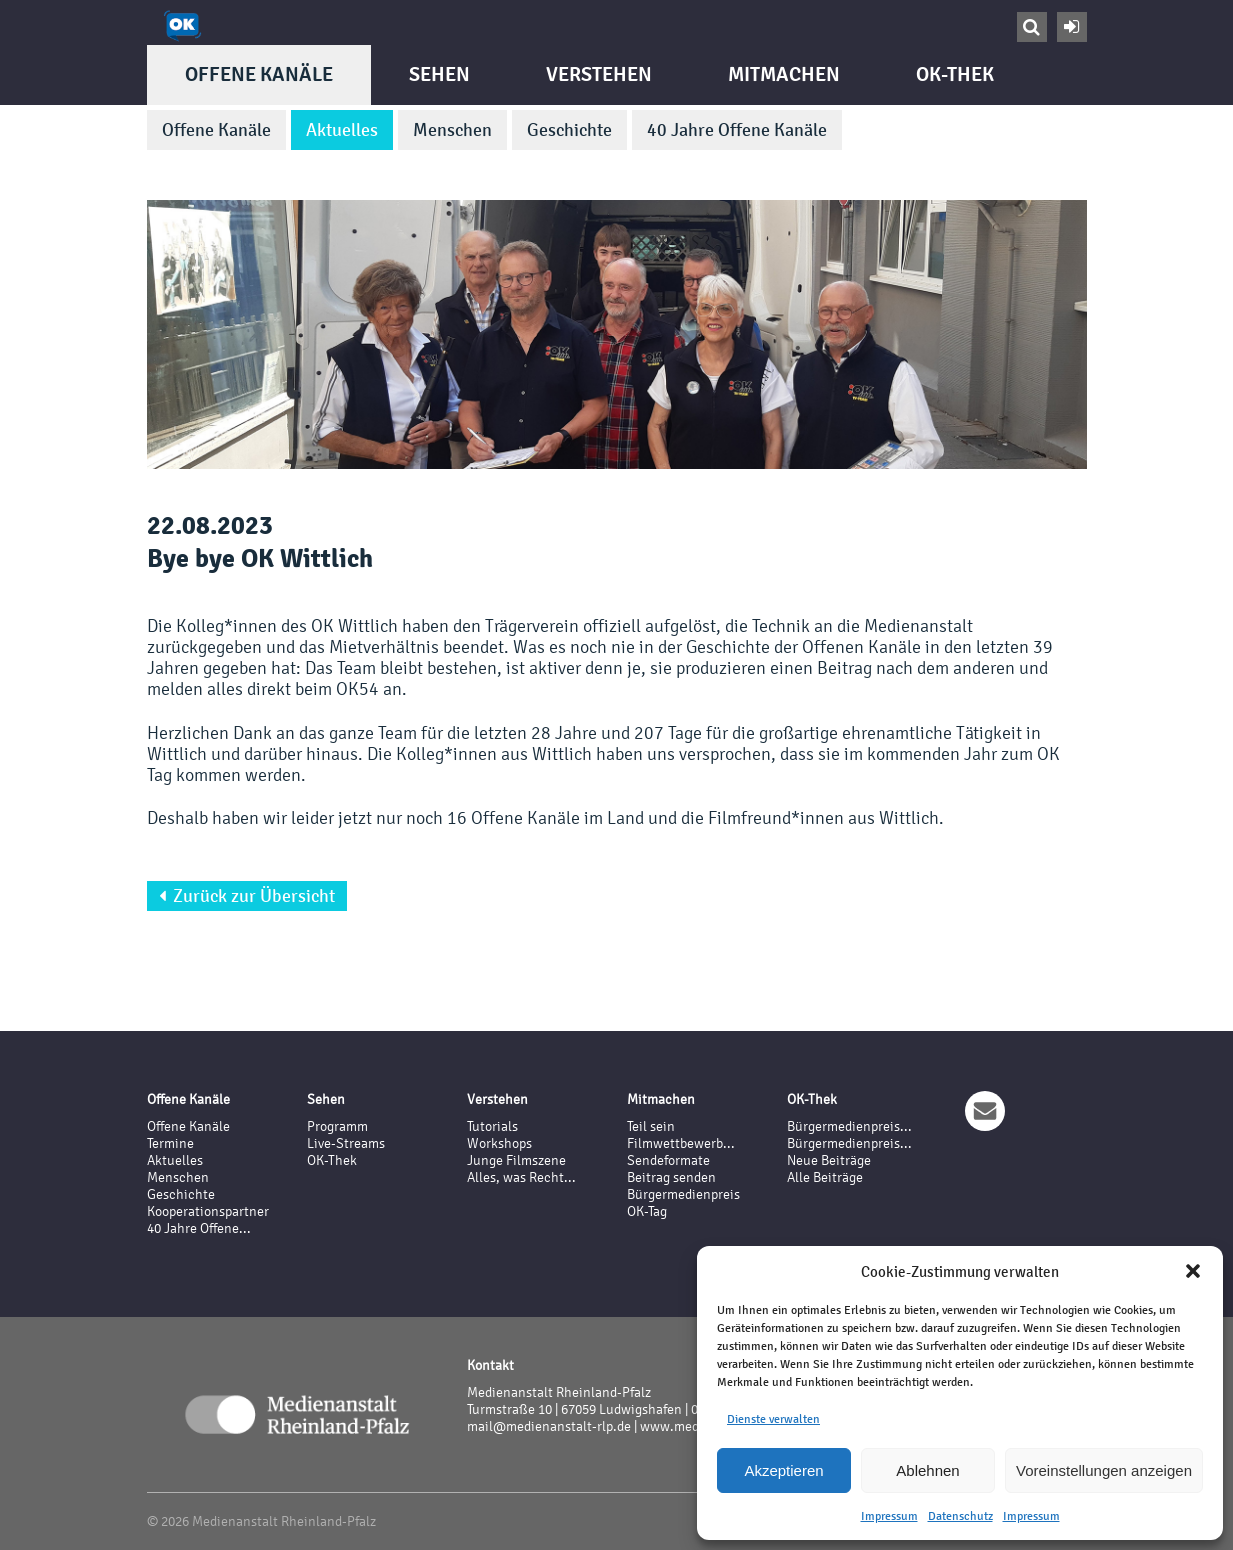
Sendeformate (668, 1160)
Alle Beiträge (825, 1177)
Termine (170, 1143)
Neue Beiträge (829, 1160)
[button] (1193, 1271)
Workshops (499, 1143)
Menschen (452, 130)
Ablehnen (927, 1470)
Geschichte (569, 130)
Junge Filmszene (516, 1160)
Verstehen (599, 74)
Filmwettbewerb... (681, 1143)
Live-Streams (346, 1143)
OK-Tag (647, 1211)
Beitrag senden (671, 1177)
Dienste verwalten (773, 1419)
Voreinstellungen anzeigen (1104, 1470)
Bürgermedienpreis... (849, 1126)
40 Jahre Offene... (199, 1228)
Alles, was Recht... (521, 1177)
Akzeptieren (783, 1470)
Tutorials (492, 1126)
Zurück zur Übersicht (247, 896)
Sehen (439, 74)
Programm (337, 1126)
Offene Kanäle (259, 74)
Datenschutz (960, 1516)
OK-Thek (955, 74)
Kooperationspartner (208, 1211)
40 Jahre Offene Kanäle (737, 130)
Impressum (889, 1516)
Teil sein (651, 1126)
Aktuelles (342, 130)
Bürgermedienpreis (683, 1194)
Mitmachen (784, 74)
